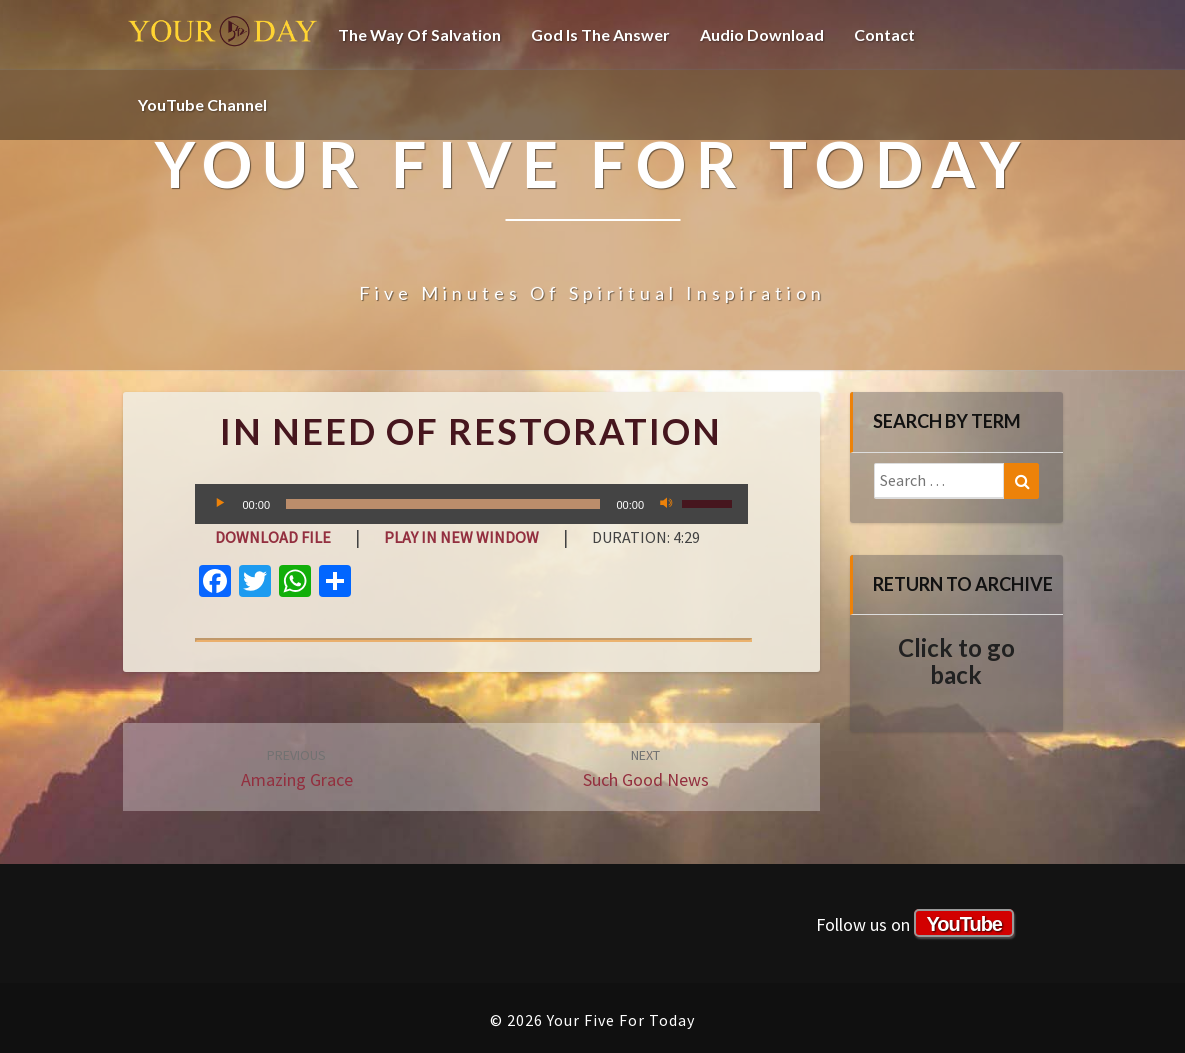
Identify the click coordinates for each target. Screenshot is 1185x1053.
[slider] (443, 504)
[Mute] (666, 504)
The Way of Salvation (419, 34)
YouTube (964, 924)
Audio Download (762, 34)
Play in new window (461, 537)
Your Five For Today (223, 35)
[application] (472, 504)
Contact (884, 34)
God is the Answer (600, 34)
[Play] (221, 504)
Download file (273, 537)
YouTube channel (202, 104)
